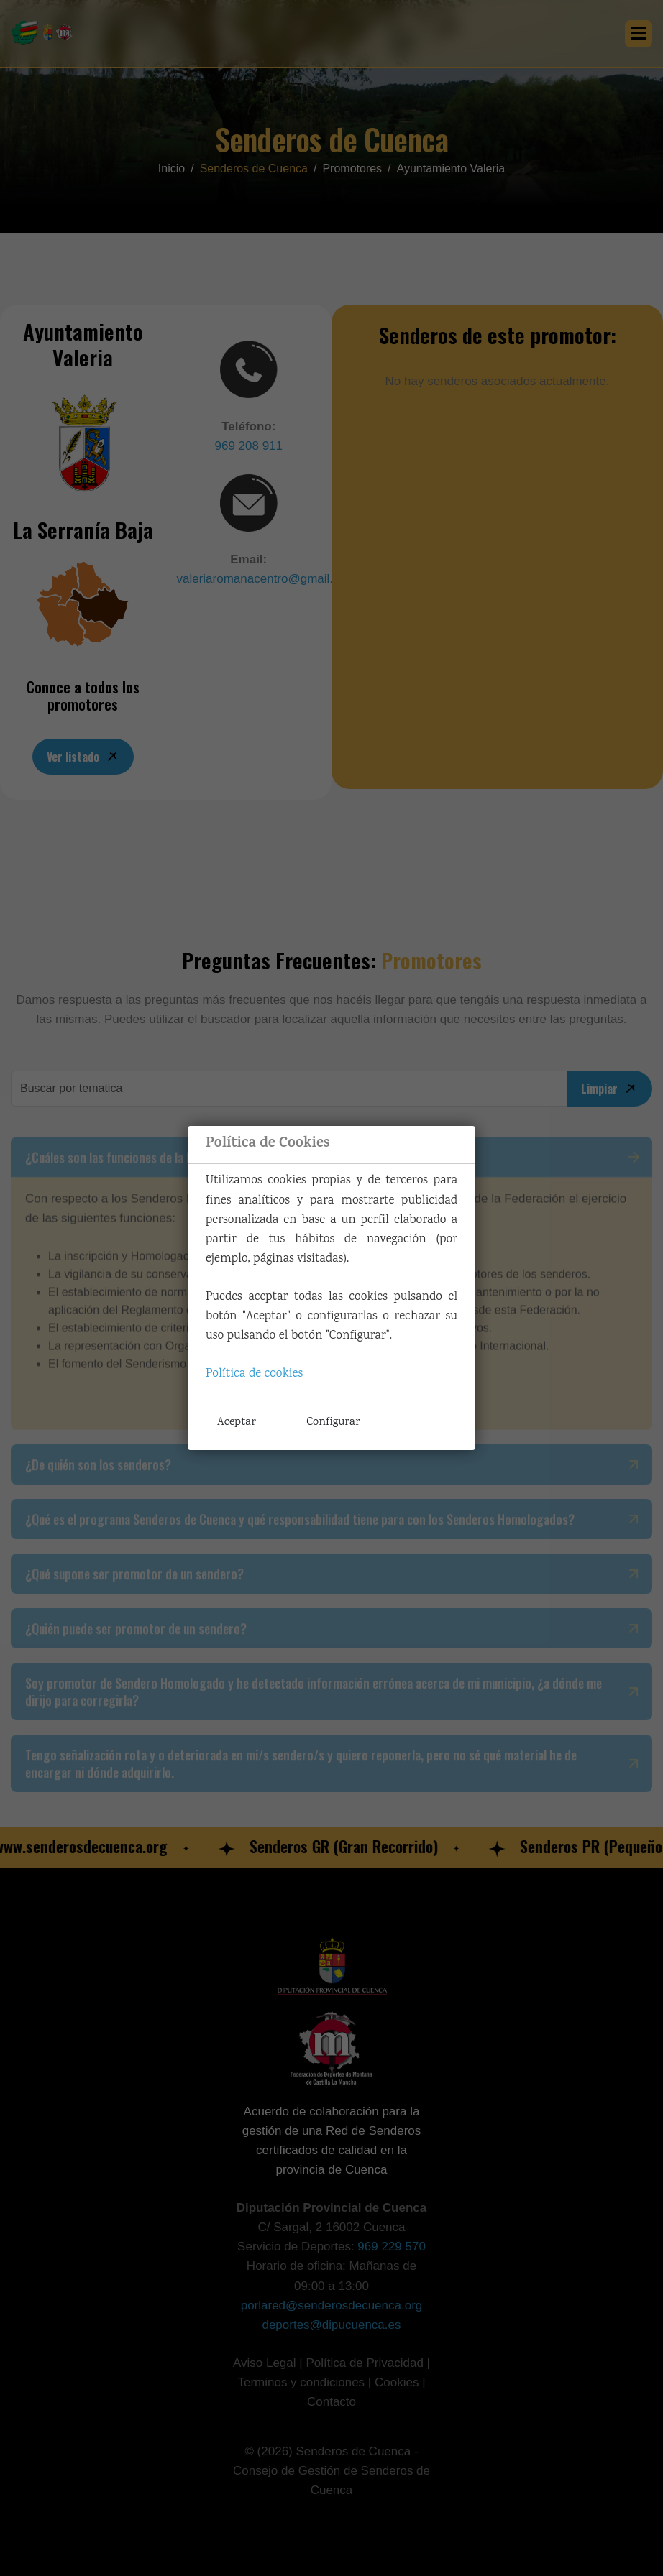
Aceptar (236, 1422)
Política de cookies (254, 1374)
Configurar (333, 1422)
